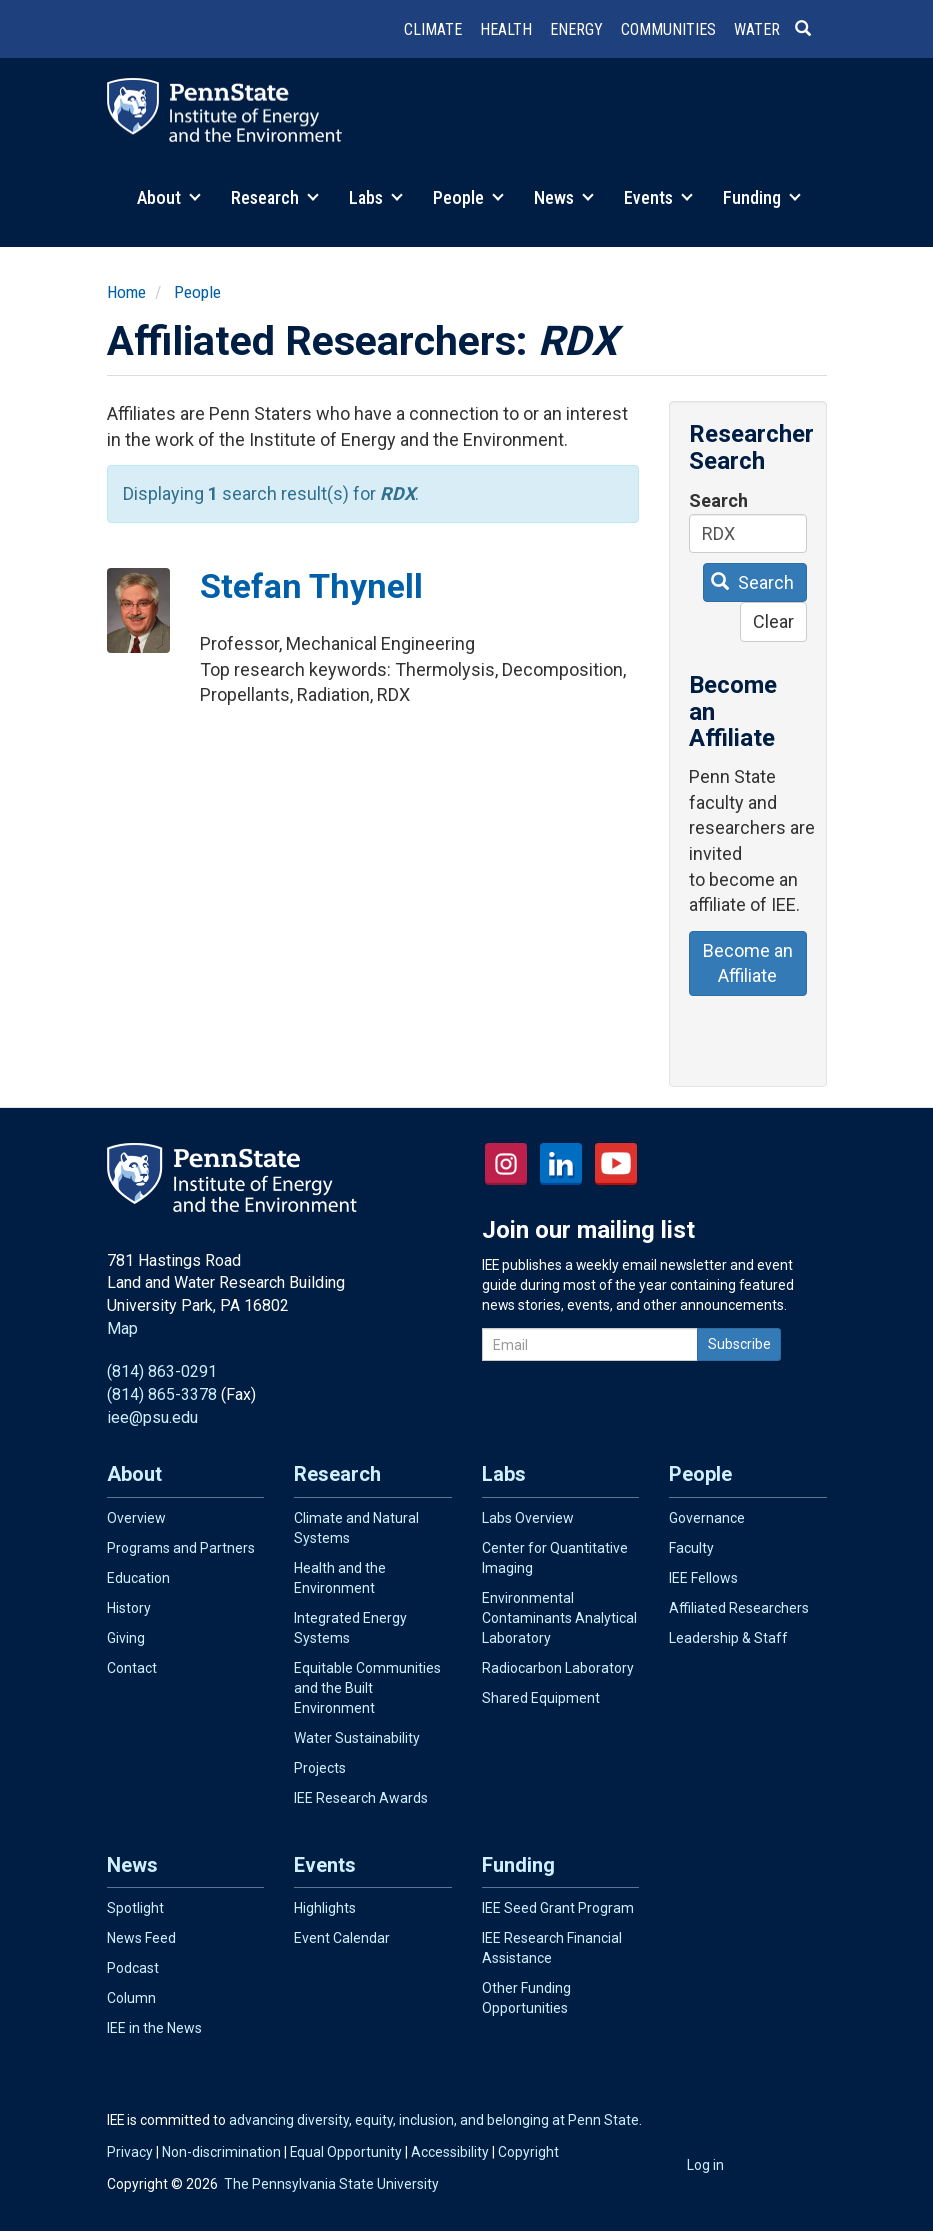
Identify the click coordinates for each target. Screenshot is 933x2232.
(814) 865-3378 (162, 1394)
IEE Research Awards (361, 1798)
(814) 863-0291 (162, 1371)
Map (122, 1328)
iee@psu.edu (152, 1417)
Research (275, 197)
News (564, 197)
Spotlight (135, 1908)
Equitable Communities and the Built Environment (367, 1688)
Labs (376, 197)
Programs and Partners (181, 1548)
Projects (320, 1768)
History (129, 1608)
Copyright (528, 2152)
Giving (126, 1638)
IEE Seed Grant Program (558, 1908)
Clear (773, 621)
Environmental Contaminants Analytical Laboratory (559, 1618)
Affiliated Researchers (739, 1608)
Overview (136, 1518)
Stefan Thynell (311, 586)
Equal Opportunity (346, 2152)
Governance (707, 1518)
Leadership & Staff (728, 1638)
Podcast (133, 1968)
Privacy (130, 2152)
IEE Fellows (703, 1578)
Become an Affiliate (748, 963)
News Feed (141, 1938)
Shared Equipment (541, 1698)
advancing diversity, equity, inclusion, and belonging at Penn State (434, 2120)
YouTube (616, 1164)
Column (131, 1998)
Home (126, 292)
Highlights (325, 1908)
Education (138, 1578)
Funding (762, 197)
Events (658, 197)
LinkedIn (561, 1164)
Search (718, 500)
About (169, 197)
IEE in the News (154, 2028)
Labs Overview (528, 1518)
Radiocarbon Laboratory (558, 1668)
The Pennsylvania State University (331, 2184)
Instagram (506, 1164)
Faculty (691, 1548)
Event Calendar (342, 1938)
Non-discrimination (221, 2152)
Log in (705, 2165)
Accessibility (450, 2152)
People (468, 197)
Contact (132, 1668)
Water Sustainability (357, 1738)
